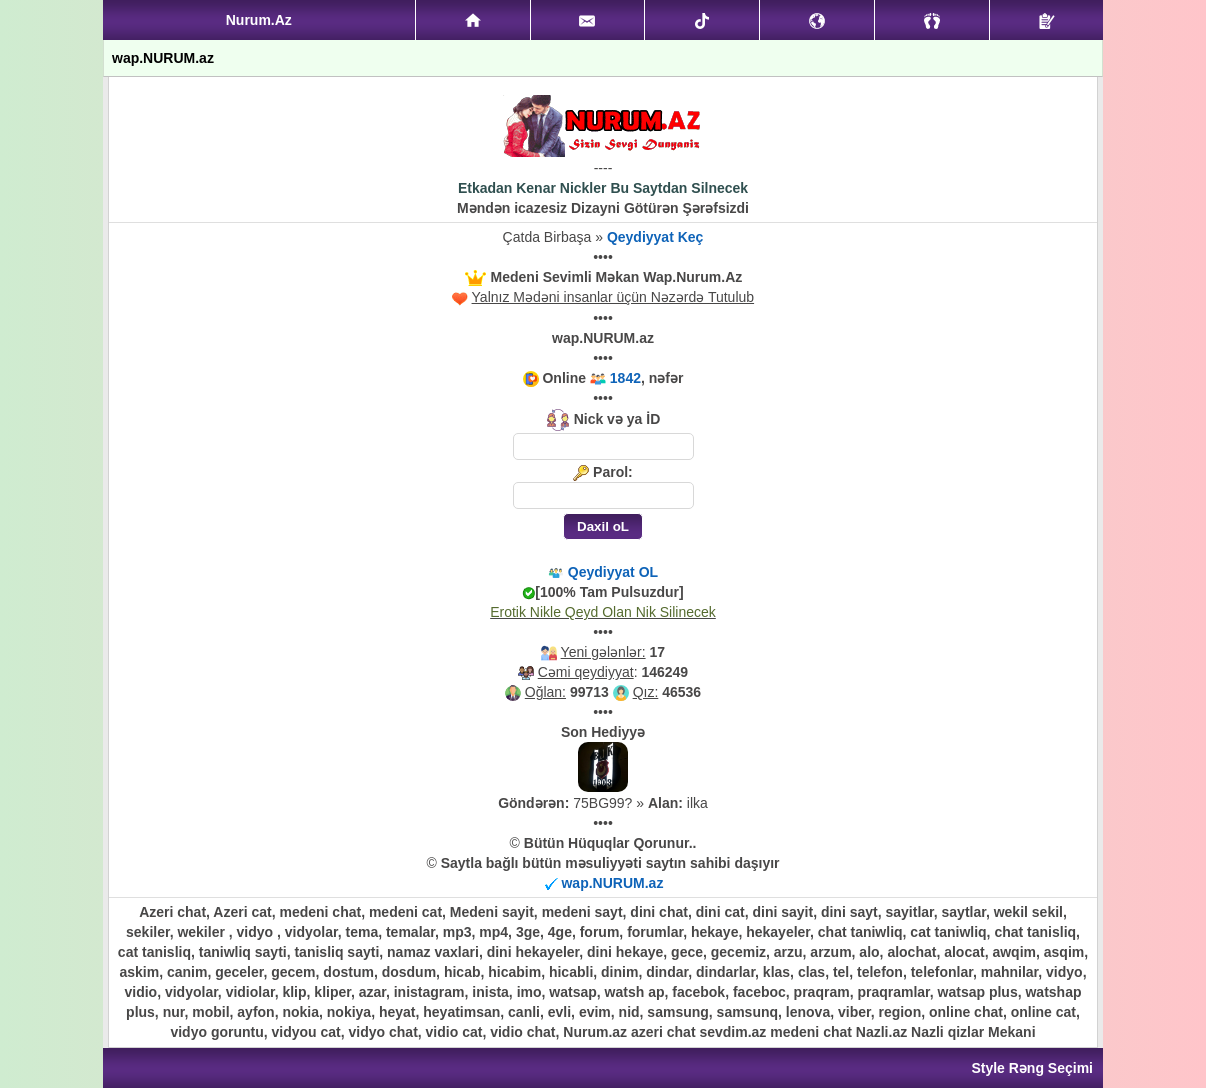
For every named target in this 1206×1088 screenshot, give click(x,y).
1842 (625, 378)
